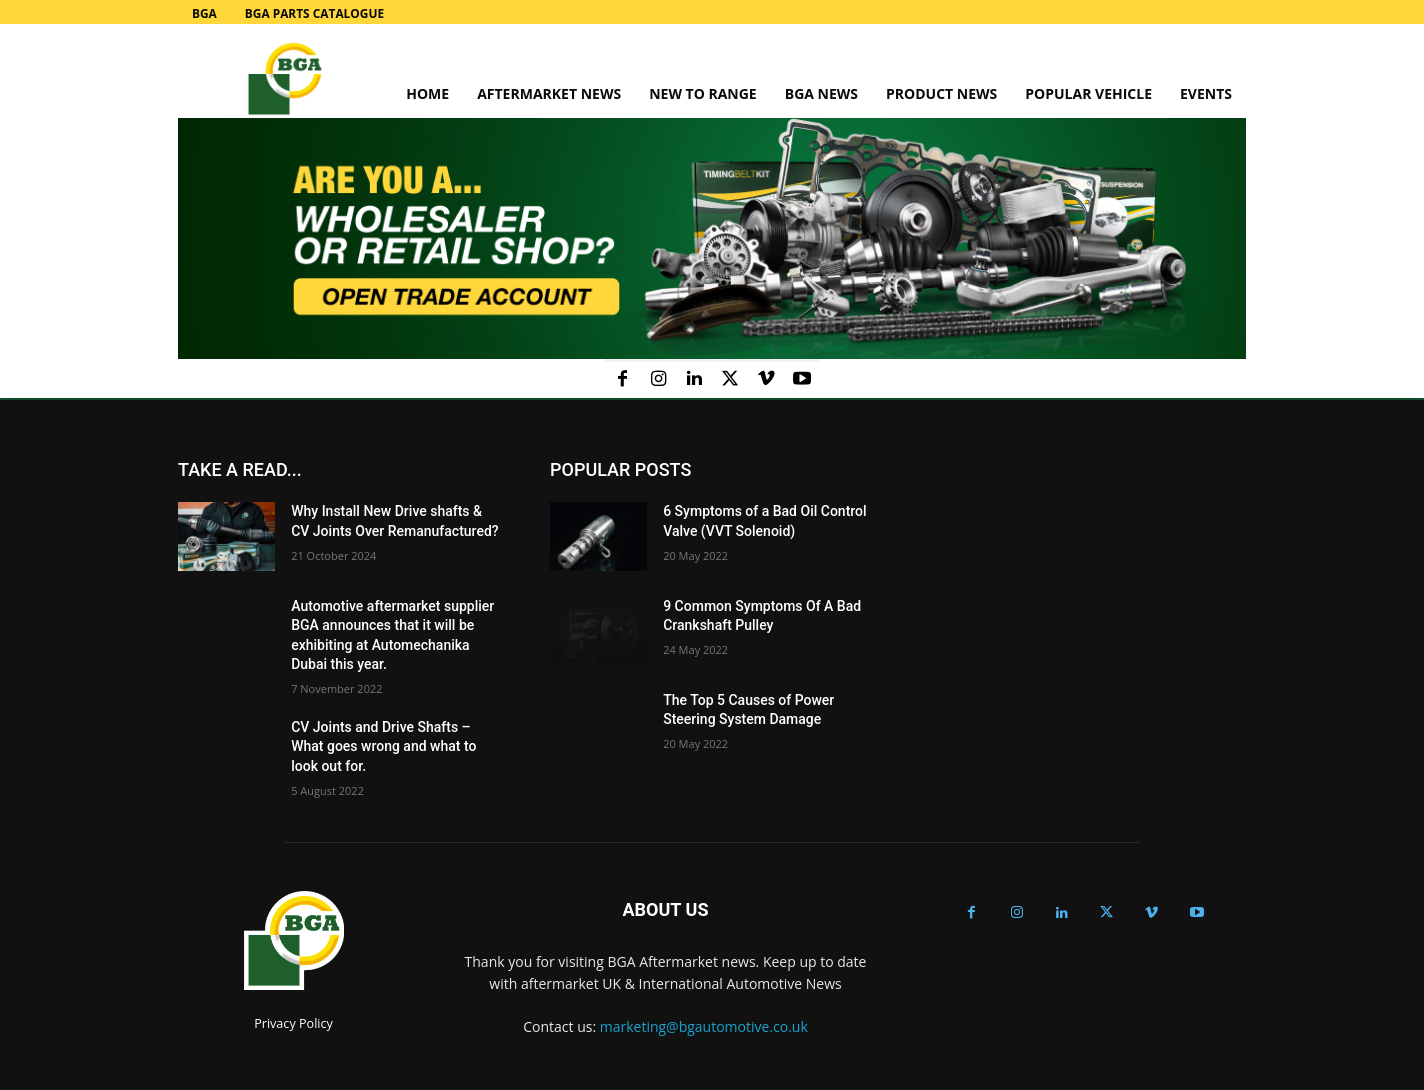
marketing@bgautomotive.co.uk (704, 1026)
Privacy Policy (293, 1023)
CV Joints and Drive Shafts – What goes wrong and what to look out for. (383, 746)
